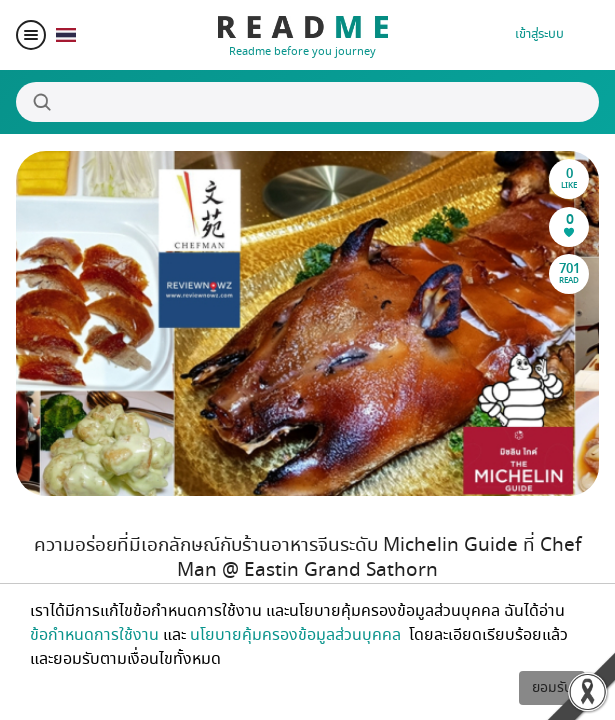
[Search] (307, 102)
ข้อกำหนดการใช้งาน (94, 635)
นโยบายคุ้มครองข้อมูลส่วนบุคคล (297, 635)
